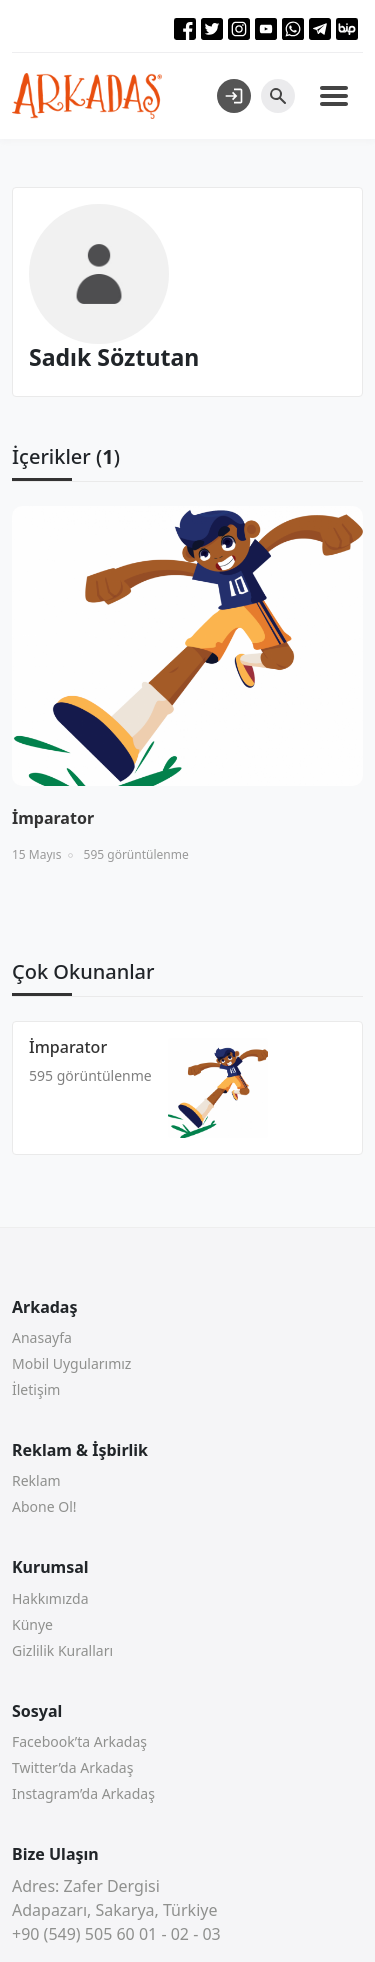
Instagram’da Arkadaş (83, 1793)
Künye (32, 1624)
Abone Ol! (44, 1506)
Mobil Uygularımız (71, 1363)
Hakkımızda (50, 1598)
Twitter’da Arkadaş (72, 1767)
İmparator (68, 1047)
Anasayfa (42, 1337)
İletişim (36, 1389)
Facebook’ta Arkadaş (79, 1741)
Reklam (36, 1480)
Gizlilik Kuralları (62, 1650)
